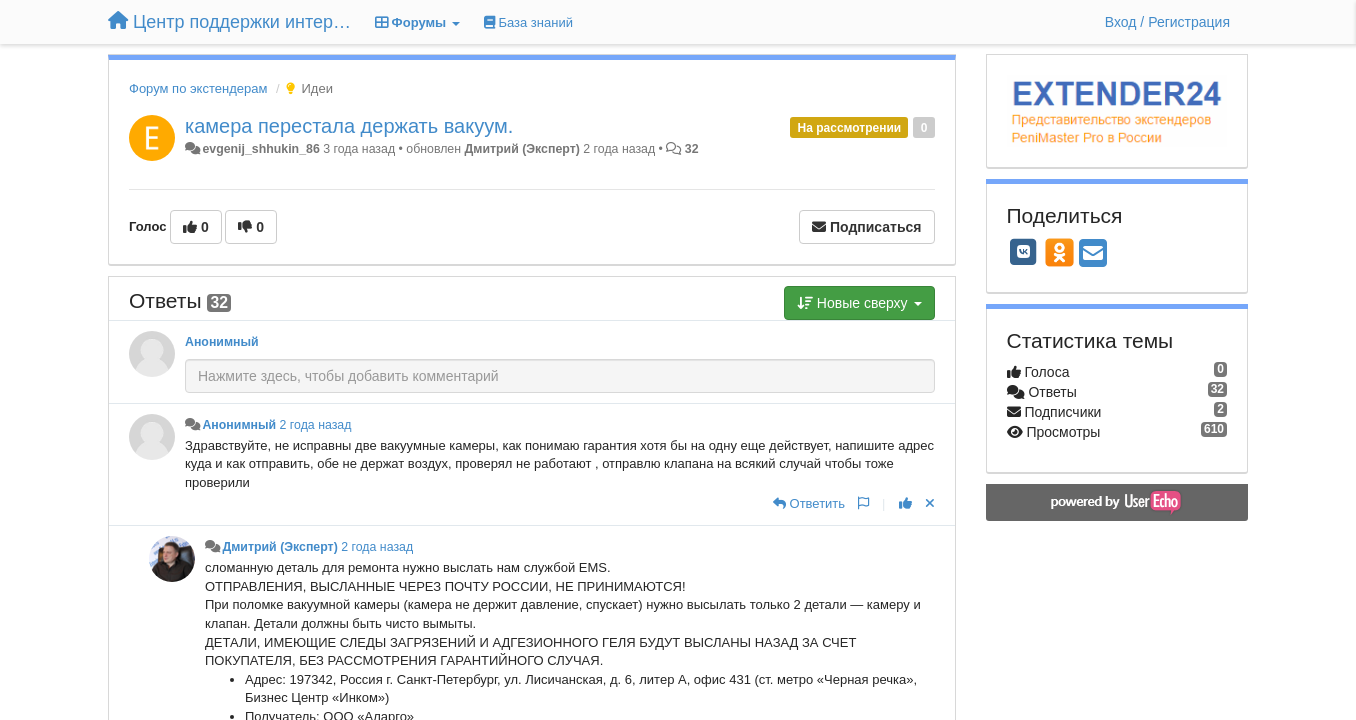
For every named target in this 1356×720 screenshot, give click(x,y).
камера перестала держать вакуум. (349, 126)
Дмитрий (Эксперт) (522, 149)
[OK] (1059, 252)
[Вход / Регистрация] (1167, 22)
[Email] (1093, 254)
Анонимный (222, 342)
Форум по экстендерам (198, 88)
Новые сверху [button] (859, 303)
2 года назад (316, 425)
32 (692, 149)
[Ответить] (809, 503)
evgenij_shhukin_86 (260, 149)
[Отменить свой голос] (930, 503)
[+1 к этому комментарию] (905, 503)
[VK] (1024, 252)
